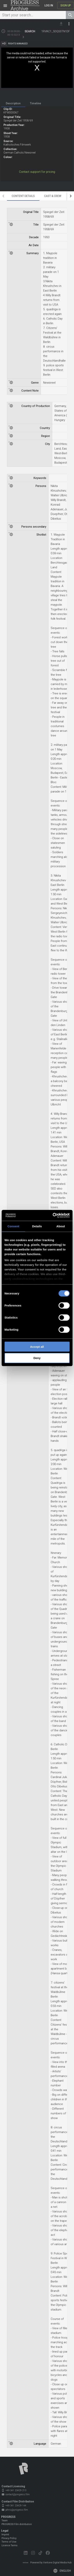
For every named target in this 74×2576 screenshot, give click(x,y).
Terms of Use (9, 2541)
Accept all (37, 1346)
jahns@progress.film (15, 2510)
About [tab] (60, 1226)
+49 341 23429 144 (14, 2505)
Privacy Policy (9, 2538)
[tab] (13, 103)
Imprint (5, 2534)
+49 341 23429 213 (14, 2490)
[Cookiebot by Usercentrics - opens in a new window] (53, 1215)
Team (5, 2520)
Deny (37, 1358)
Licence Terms (9, 2545)
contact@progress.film (16, 2494)
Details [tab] (37, 1226)
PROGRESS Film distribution (17, 2524)
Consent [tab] (13, 1226)
